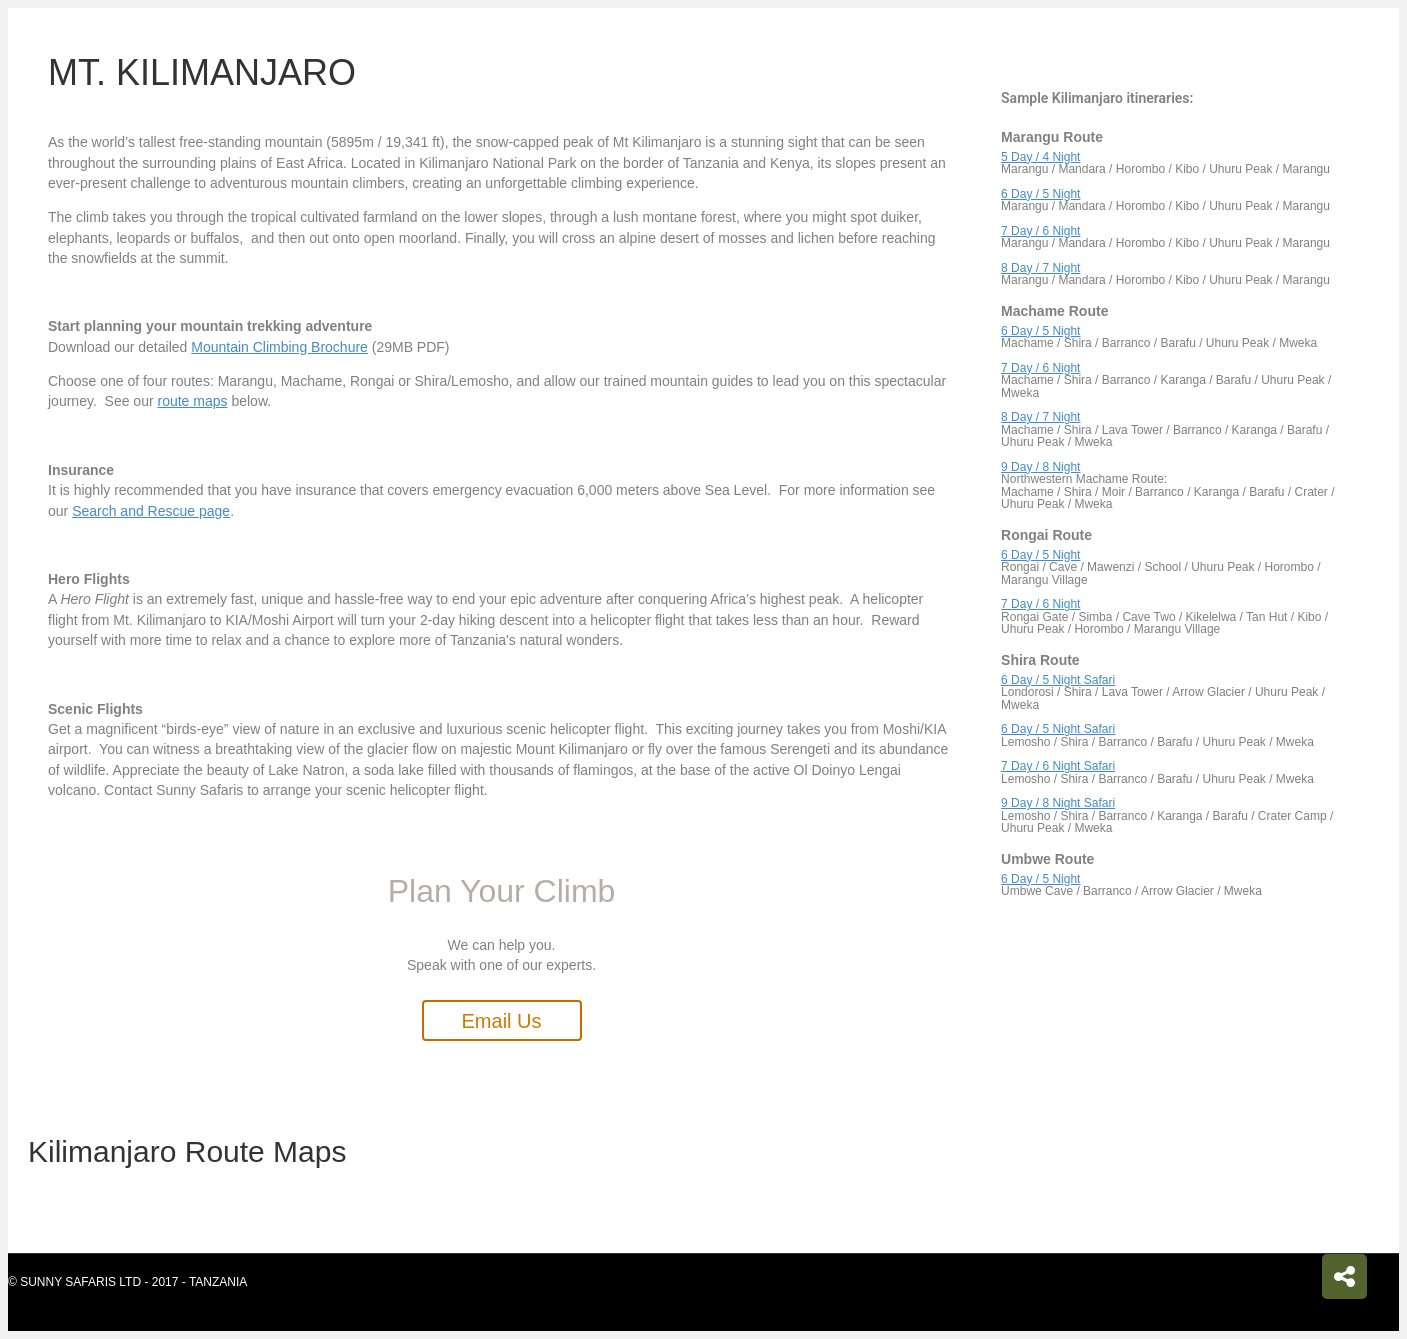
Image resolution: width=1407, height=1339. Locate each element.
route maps (192, 401)
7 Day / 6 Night (1040, 231)
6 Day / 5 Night (1040, 194)
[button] (502, 1020)
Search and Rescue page (151, 511)
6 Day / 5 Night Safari (1058, 680)
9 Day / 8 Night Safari (1058, 803)
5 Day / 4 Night (1040, 157)
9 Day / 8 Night (1040, 467)
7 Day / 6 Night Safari (1058, 766)
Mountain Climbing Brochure (279, 347)
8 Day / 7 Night (1040, 268)
